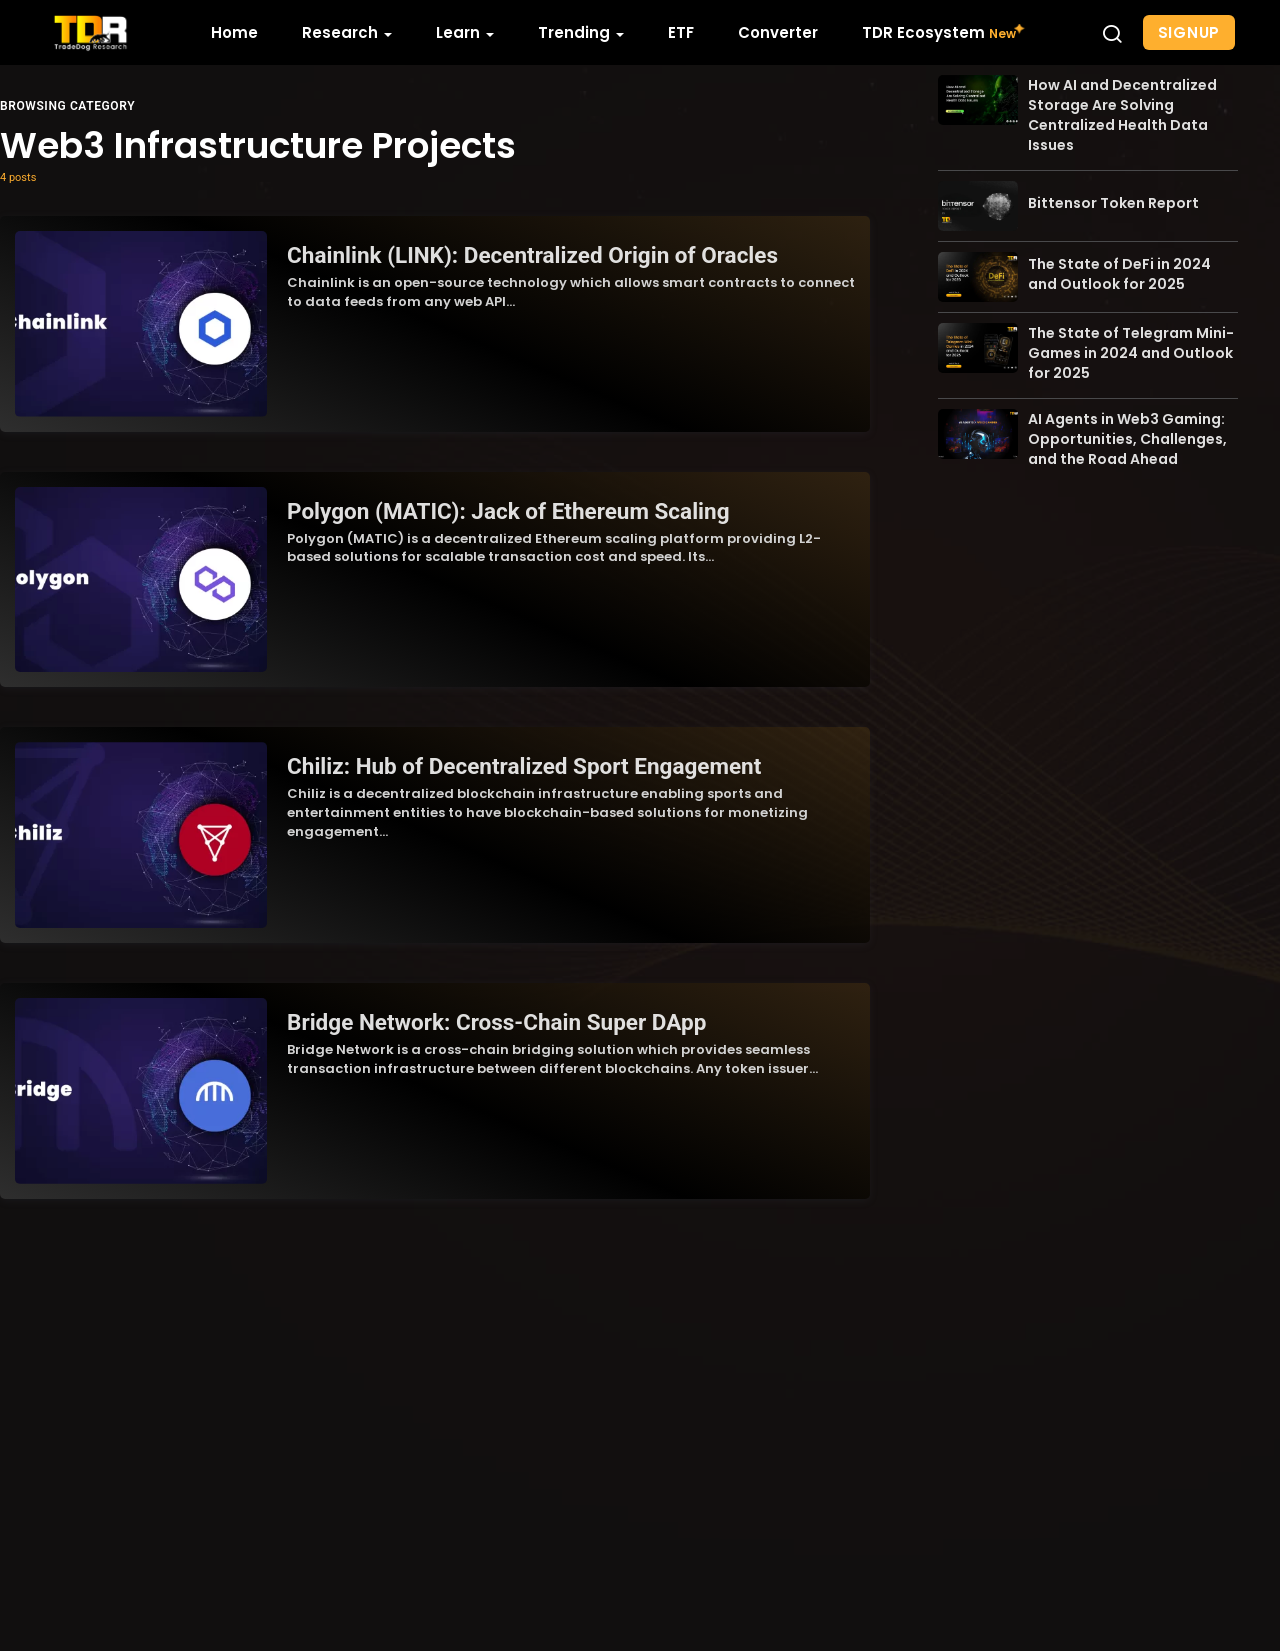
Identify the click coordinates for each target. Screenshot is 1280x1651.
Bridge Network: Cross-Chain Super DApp (493, 1015)
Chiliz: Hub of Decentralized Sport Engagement (521, 762)
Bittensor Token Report (1113, 268)
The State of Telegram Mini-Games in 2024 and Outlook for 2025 (1131, 418)
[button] (1112, 33)
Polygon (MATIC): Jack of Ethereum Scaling (505, 508)
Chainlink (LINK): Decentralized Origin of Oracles (529, 255)
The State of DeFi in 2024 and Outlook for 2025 (1119, 339)
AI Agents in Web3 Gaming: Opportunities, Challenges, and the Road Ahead (1127, 504)
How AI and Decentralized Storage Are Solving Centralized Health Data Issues (1122, 180)
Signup (1189, 32)
